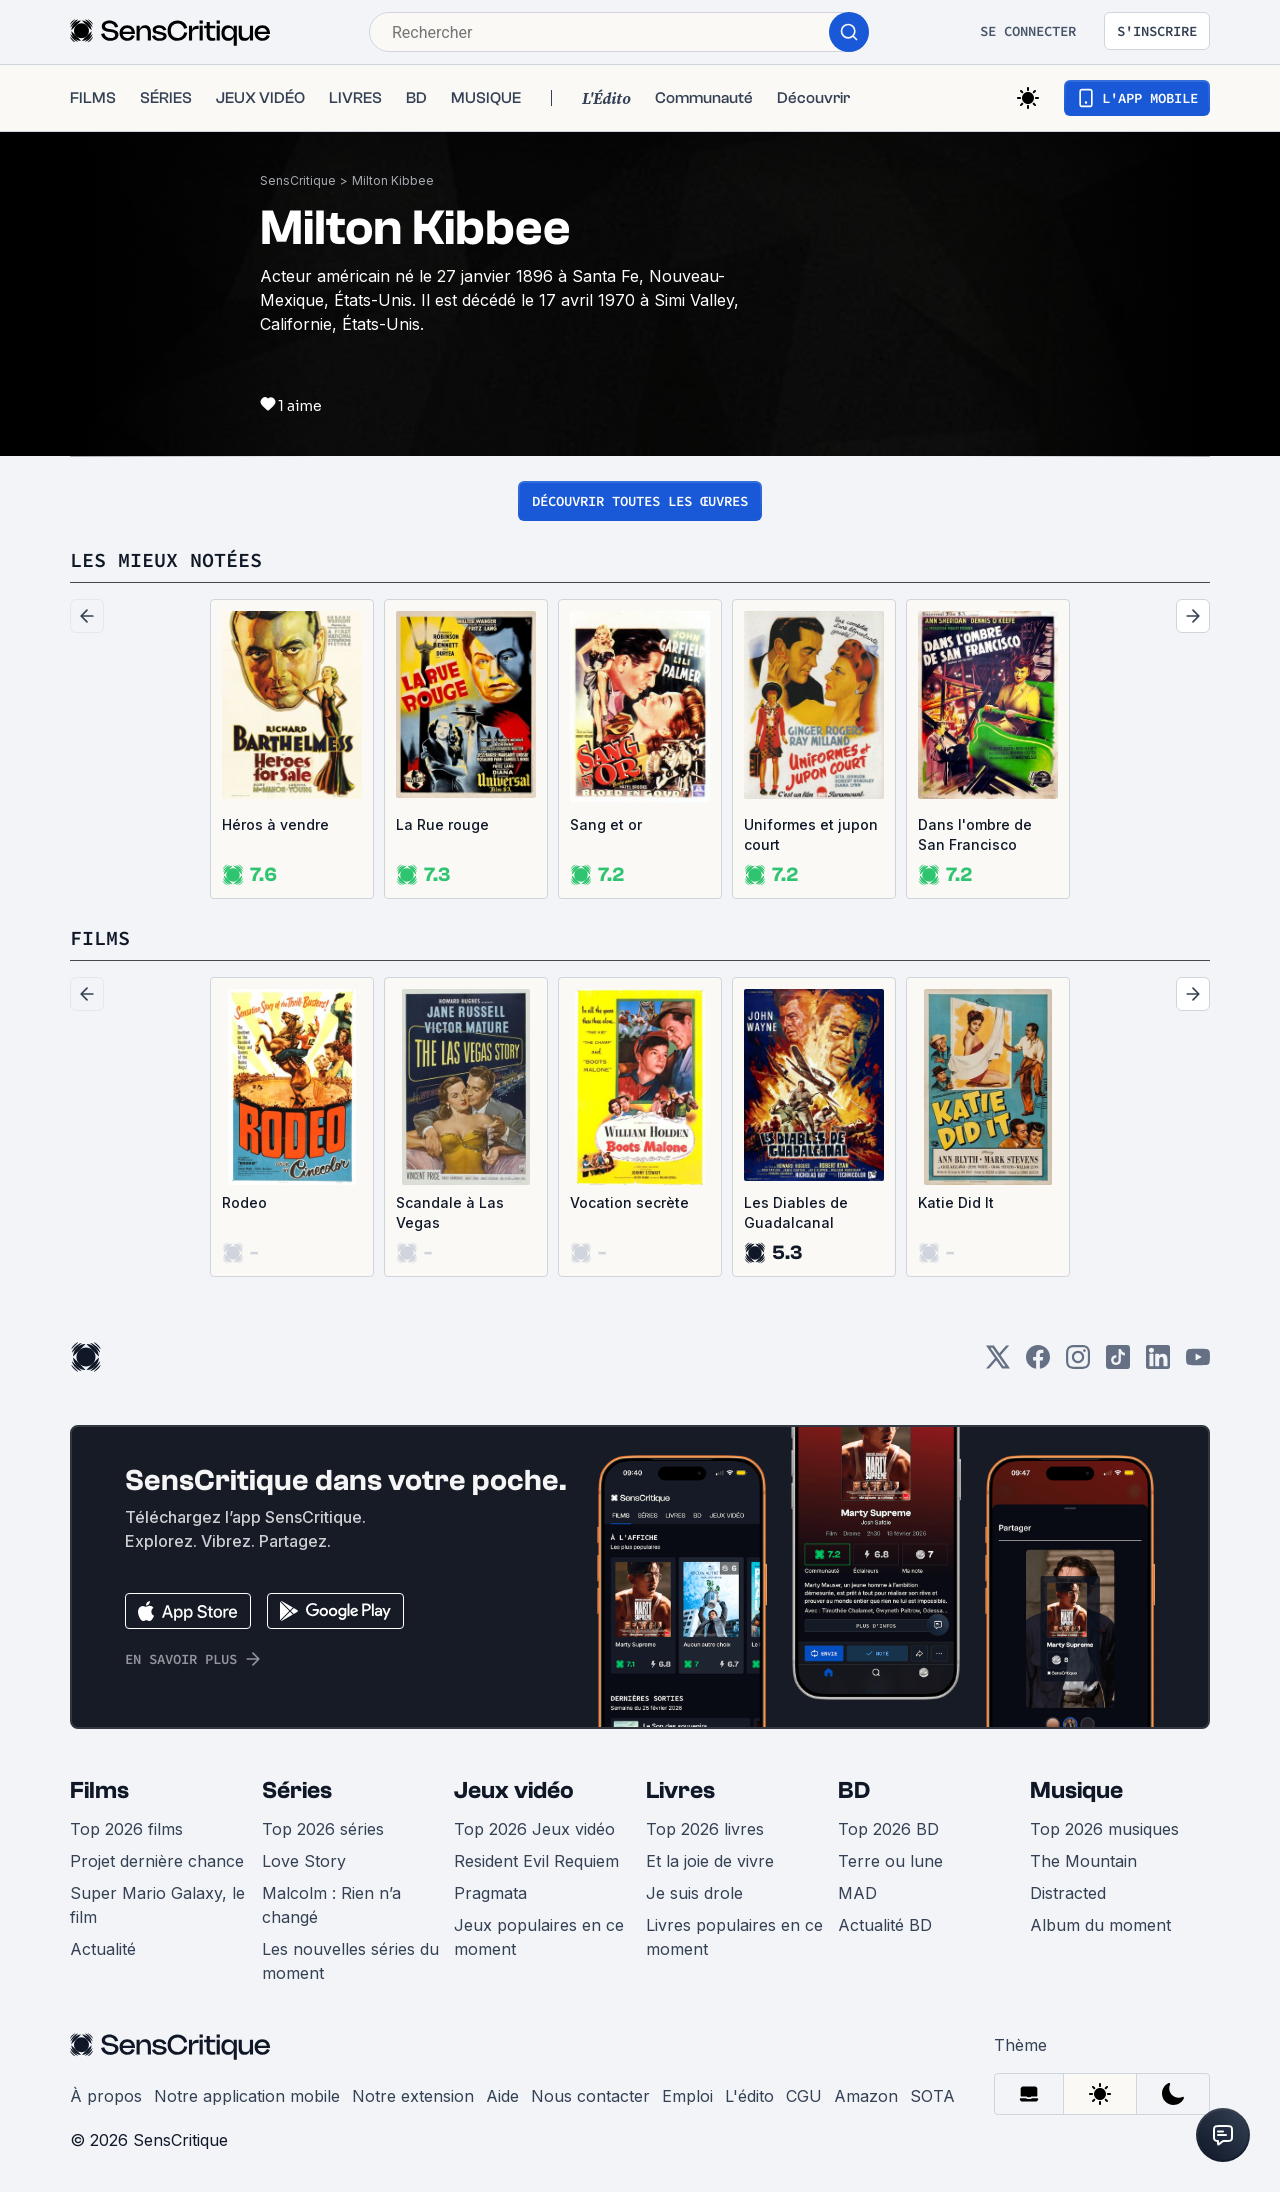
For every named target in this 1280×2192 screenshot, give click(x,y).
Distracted (1068, 1893)
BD (854, 1790)
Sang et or (606, 824)
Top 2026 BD (888, 1829)
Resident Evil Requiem (536, 1861)
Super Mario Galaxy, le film (157, 1905)
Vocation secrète (629, 1202)
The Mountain (1083, 1861)
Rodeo (244, 1202)
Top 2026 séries (323, 1829)
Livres (680, 1790)
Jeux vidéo (514, 1790)
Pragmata (490, 1893)
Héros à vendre (275, 824)
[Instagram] (1078, 1363)
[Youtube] (1198, 1363)
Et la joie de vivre (710, 1861)
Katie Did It (956, 1202)
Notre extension (413, 2096)
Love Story (304, 1861)
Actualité (103, 1949)
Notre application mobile (247, 2096)
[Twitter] (998, 1363)
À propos (106, 2096)
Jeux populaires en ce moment (539, 1937)
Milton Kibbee (393, 180)
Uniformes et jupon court (811, 834)
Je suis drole (694, 1893)
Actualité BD (885, 1925)
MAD (857, 1893)
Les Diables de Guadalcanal (796, 1212)
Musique (1076, 1790)
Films (99, 1790)
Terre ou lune (890, 1861)
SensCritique (298, 180)
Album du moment (1100, 1925)
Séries (297, 1790)
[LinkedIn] (1158, 1363)
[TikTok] (1118, 1363)
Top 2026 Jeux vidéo (534, 1829)
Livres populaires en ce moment (734, 1937)
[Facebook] (1038, 1363)
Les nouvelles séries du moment (350, 1961)
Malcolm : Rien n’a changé (331, 1905)
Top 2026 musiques (1104, 1829)
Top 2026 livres (705, 1829)
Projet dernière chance (157, 1861)
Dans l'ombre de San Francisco (975, 834)
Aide (502, 2096)
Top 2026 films (126, 1829)
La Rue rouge (442, 824)
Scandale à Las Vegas (450, 1212)
